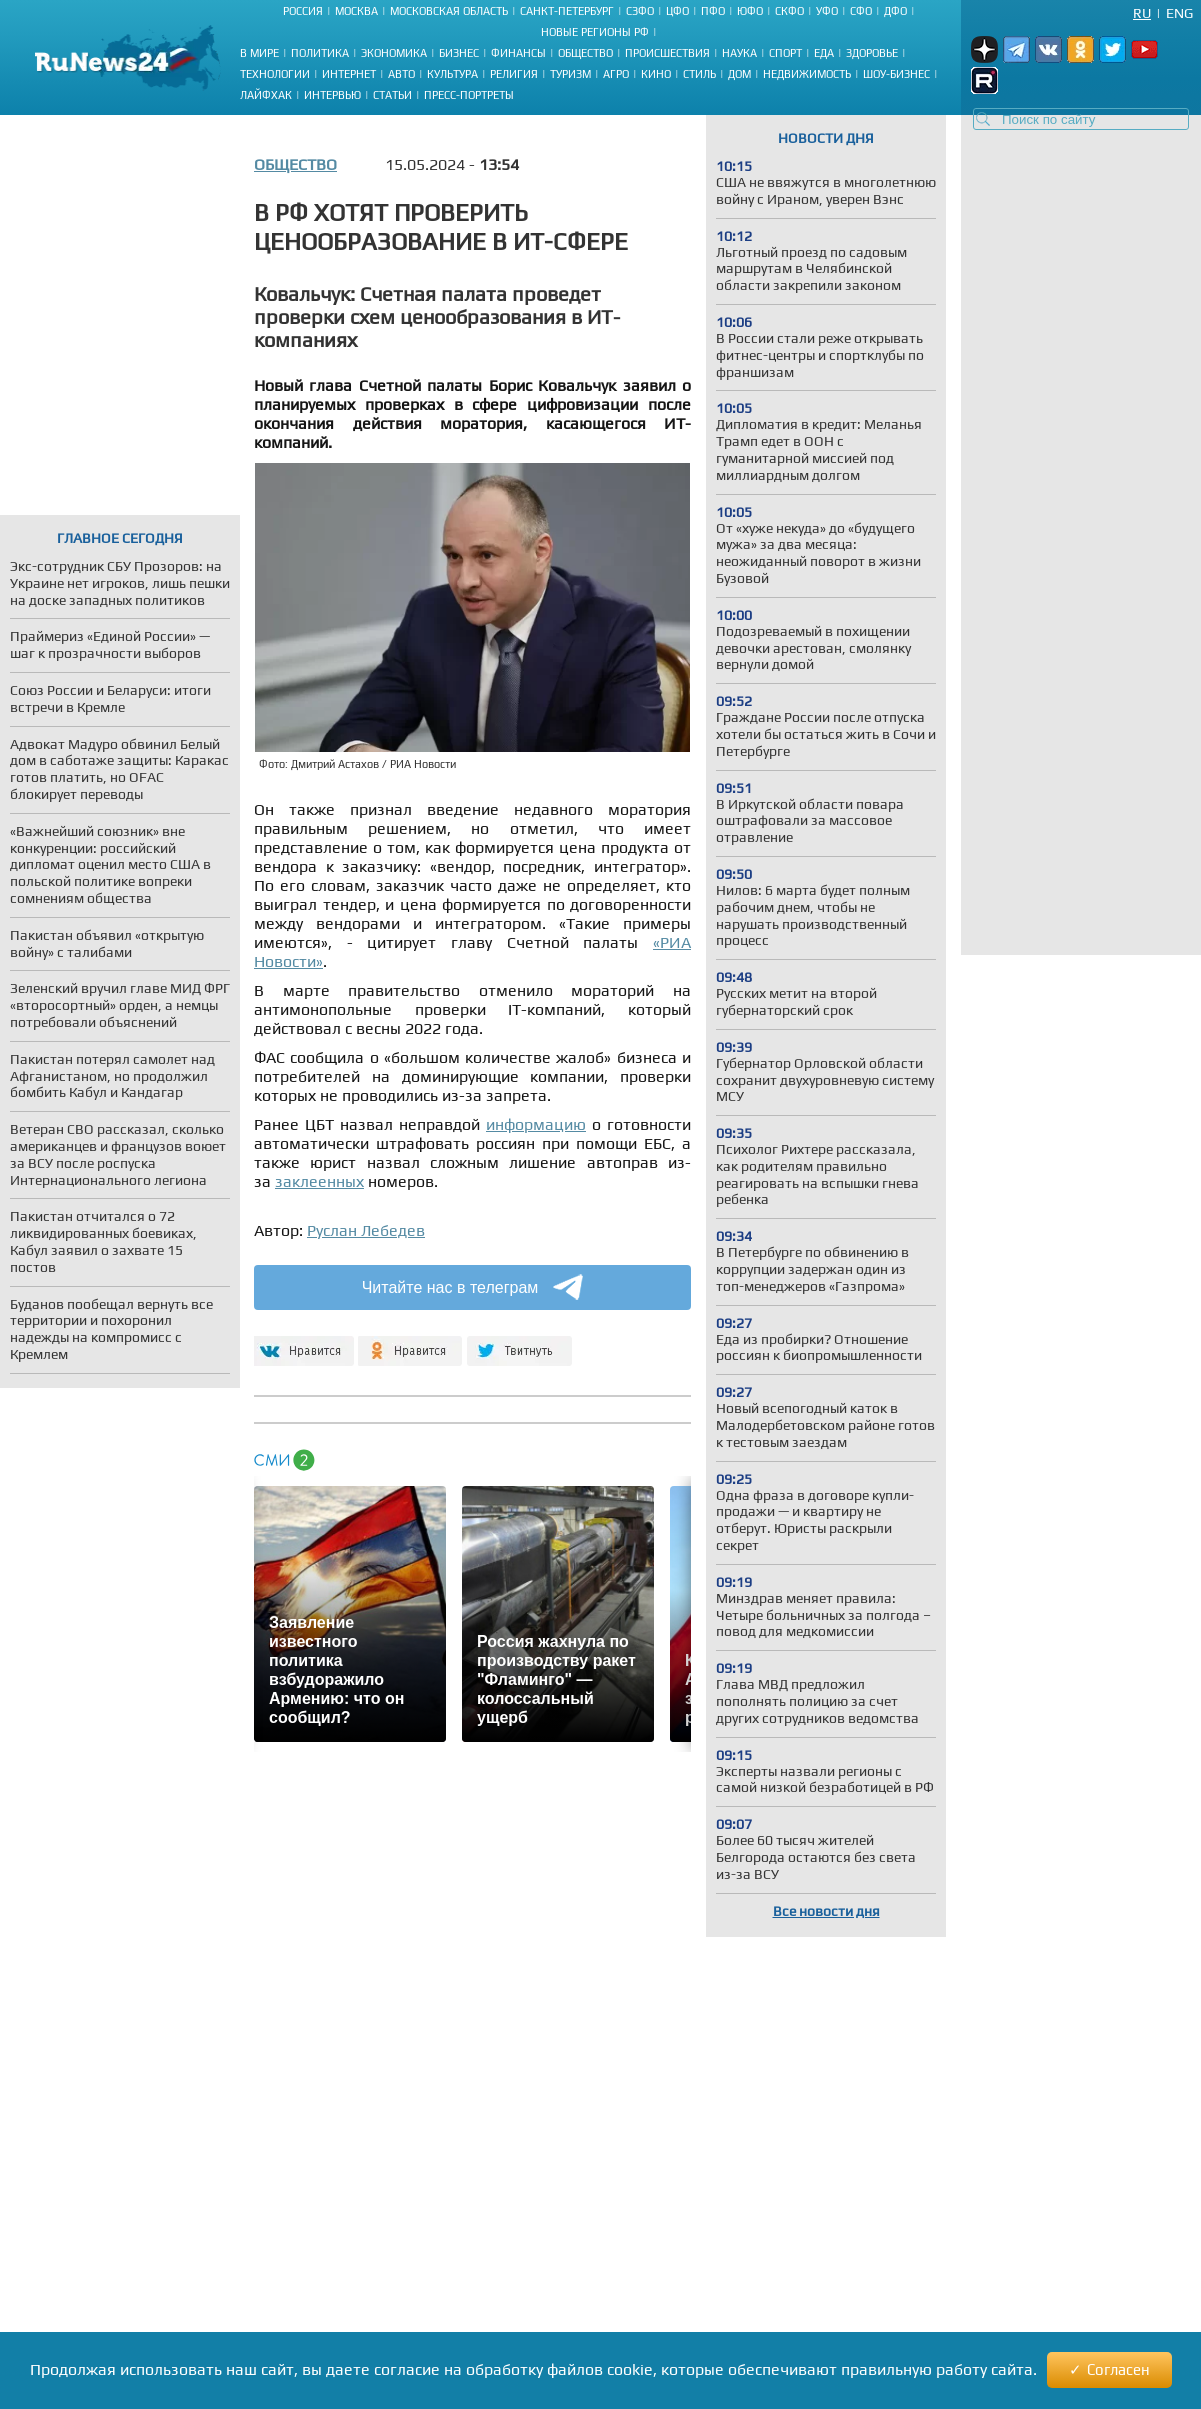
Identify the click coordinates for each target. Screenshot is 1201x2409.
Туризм (570, 74)
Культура (452, 74)
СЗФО (640, 11)
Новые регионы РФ (595, 32)
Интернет (349, 74)
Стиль (699, 74)
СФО (861, 11)
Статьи (392, 95)
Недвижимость (807, 74)
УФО (827, 11)
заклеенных (319, 1181)
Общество (585, 53)
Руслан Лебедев (366, 1230)
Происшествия (667, 53)
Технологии (275, 74)
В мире (259, 53)
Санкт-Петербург (567, 11)
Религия (514, 74)
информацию (536, 1124)
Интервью (332, 95)
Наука (739, 53)
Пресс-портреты (469, 95)
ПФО (713, 11)
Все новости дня (826, 1911)
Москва (356, 11)
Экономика (394, 53)
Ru (1142, 13)
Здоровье (872, 53)
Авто (401, 74)
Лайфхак (266, 95)
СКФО (789, 11)
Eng (1179, 13)
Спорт (785, 53)
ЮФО (750, 11)
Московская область (449, 11)
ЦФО (677, 11)
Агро (616, 74)
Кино (656, 74)
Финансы (518, 53)
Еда (824, 53)
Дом (739, 74)
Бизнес (459, 53)
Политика (320, 53)
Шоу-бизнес (896, 74)
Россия (303, 11)
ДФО (895, 11)
